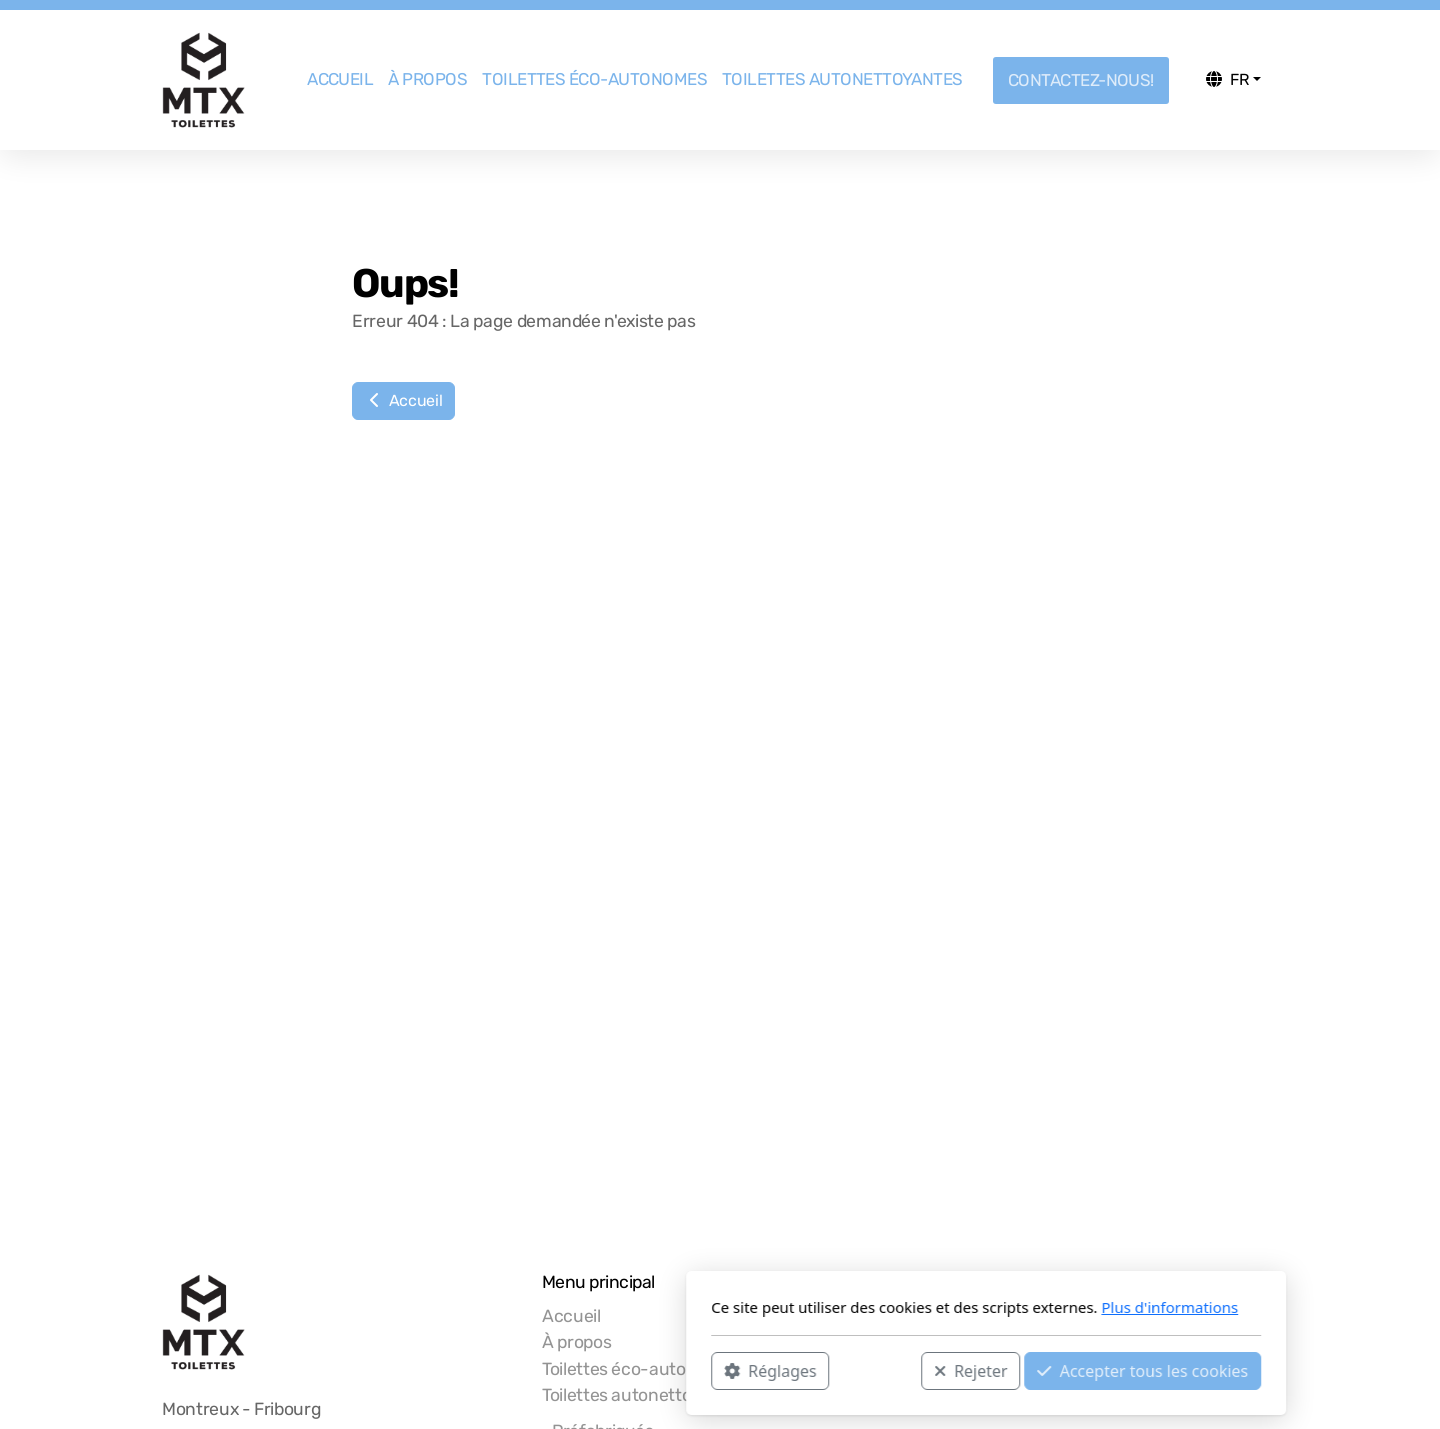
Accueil (403, 400)
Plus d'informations (903, 1307)
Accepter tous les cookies (876, 1370)
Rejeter (705, 1370)
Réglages (504, 1370)
